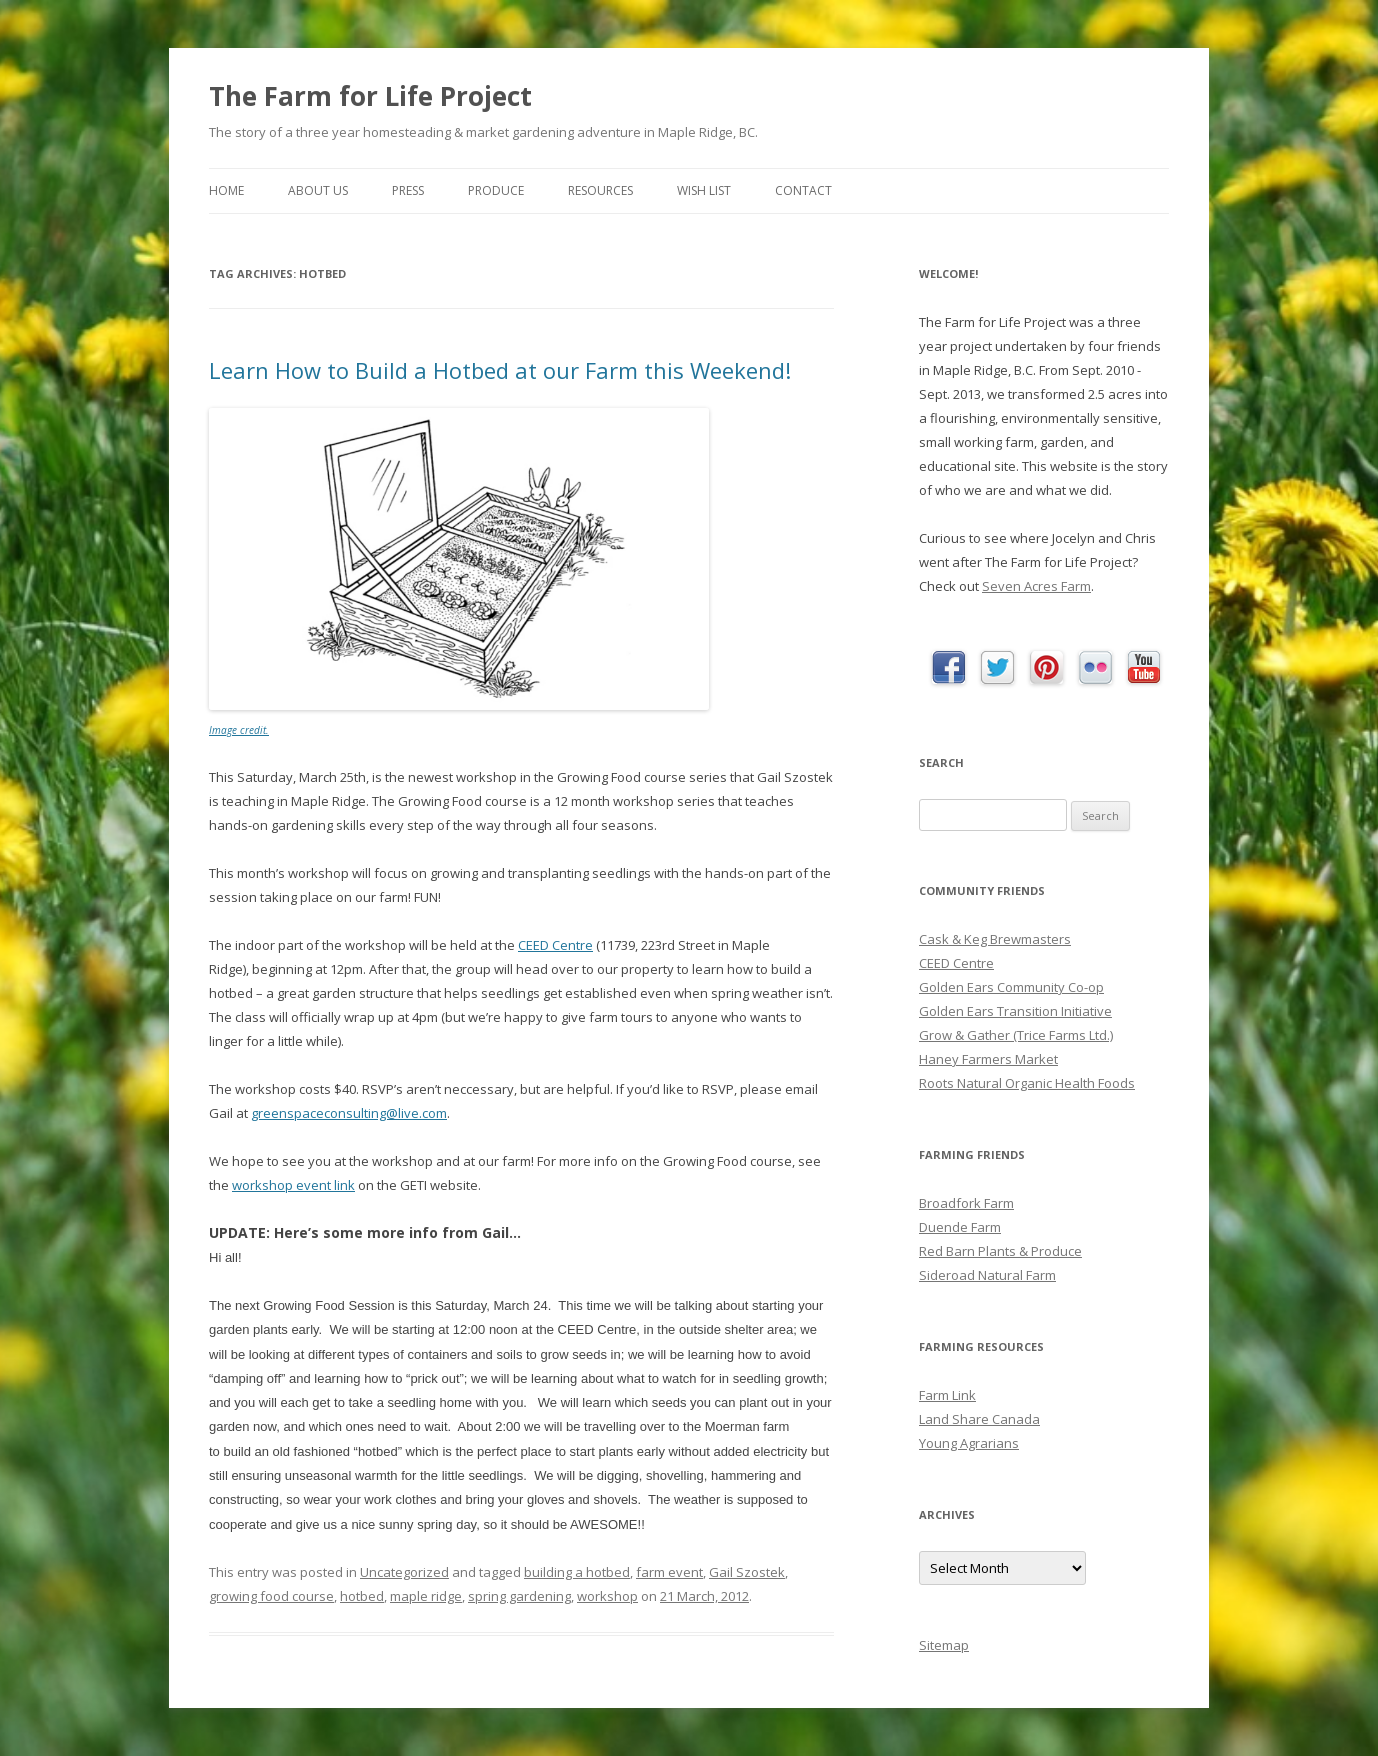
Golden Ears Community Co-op (1011, 987)
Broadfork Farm (966, 1203)
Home (226, 190)
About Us (318, 190)
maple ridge (426, 1596)
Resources (600, 190)
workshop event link (293, 1185)
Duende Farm (960, 1227)
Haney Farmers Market (988, 1059)
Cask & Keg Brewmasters (995, 939)
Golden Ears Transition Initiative (1015, 1011)
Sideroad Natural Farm (987, 1275)
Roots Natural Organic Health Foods (1027, 1083)
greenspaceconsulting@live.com (349, 1113)
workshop (607, 1596)
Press (408, 190)
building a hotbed (577, 1572)
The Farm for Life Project (370, 96)
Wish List (704, 190)
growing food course (271, 1596)
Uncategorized (404, 1572)
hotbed (362, 1596)
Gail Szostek (747, 1572)
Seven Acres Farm (1036, 586)
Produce (496, 190)
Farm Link (947, 1395)
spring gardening (519, 1596)
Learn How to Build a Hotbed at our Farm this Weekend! (500, 370)
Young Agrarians (969, 1443)
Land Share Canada (979, 1419)
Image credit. (239, 730)
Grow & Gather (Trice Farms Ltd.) (1016, 1035)
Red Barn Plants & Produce (1000, 1251)
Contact (803, 190)
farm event (669, 1572)
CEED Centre (555, 945)
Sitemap (944, 1645)
